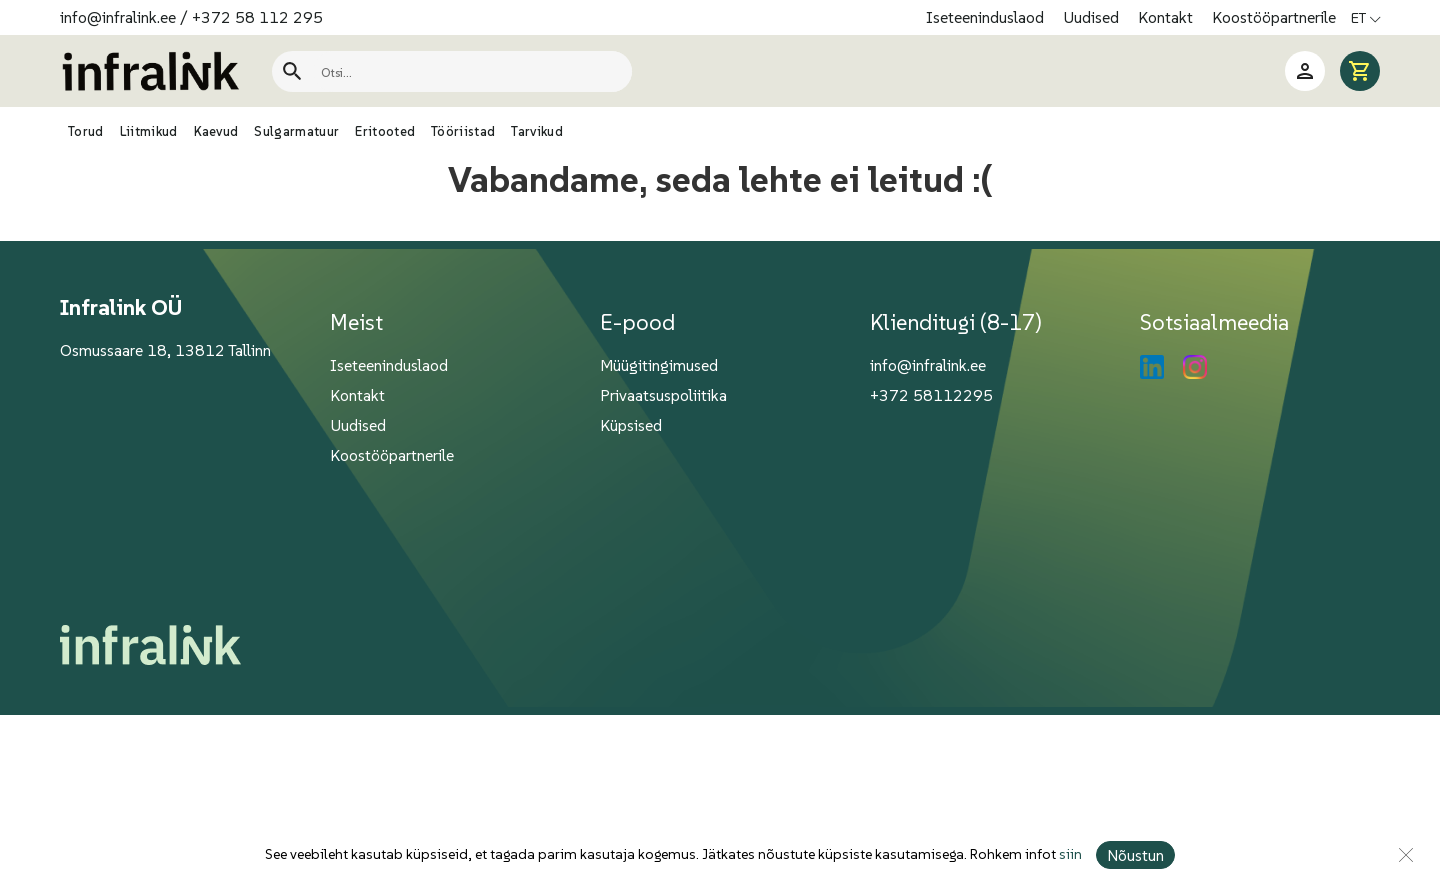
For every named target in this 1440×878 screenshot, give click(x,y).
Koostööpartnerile (1274, 17)
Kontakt (1167, 17)
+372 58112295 (931, 395)
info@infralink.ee (118, 17)
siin (1070, 855)
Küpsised (631, 425)
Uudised (1093, 17)
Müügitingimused (659, 365)
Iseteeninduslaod (987, 17)
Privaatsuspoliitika (663, 395)
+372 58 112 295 (257, 17)
